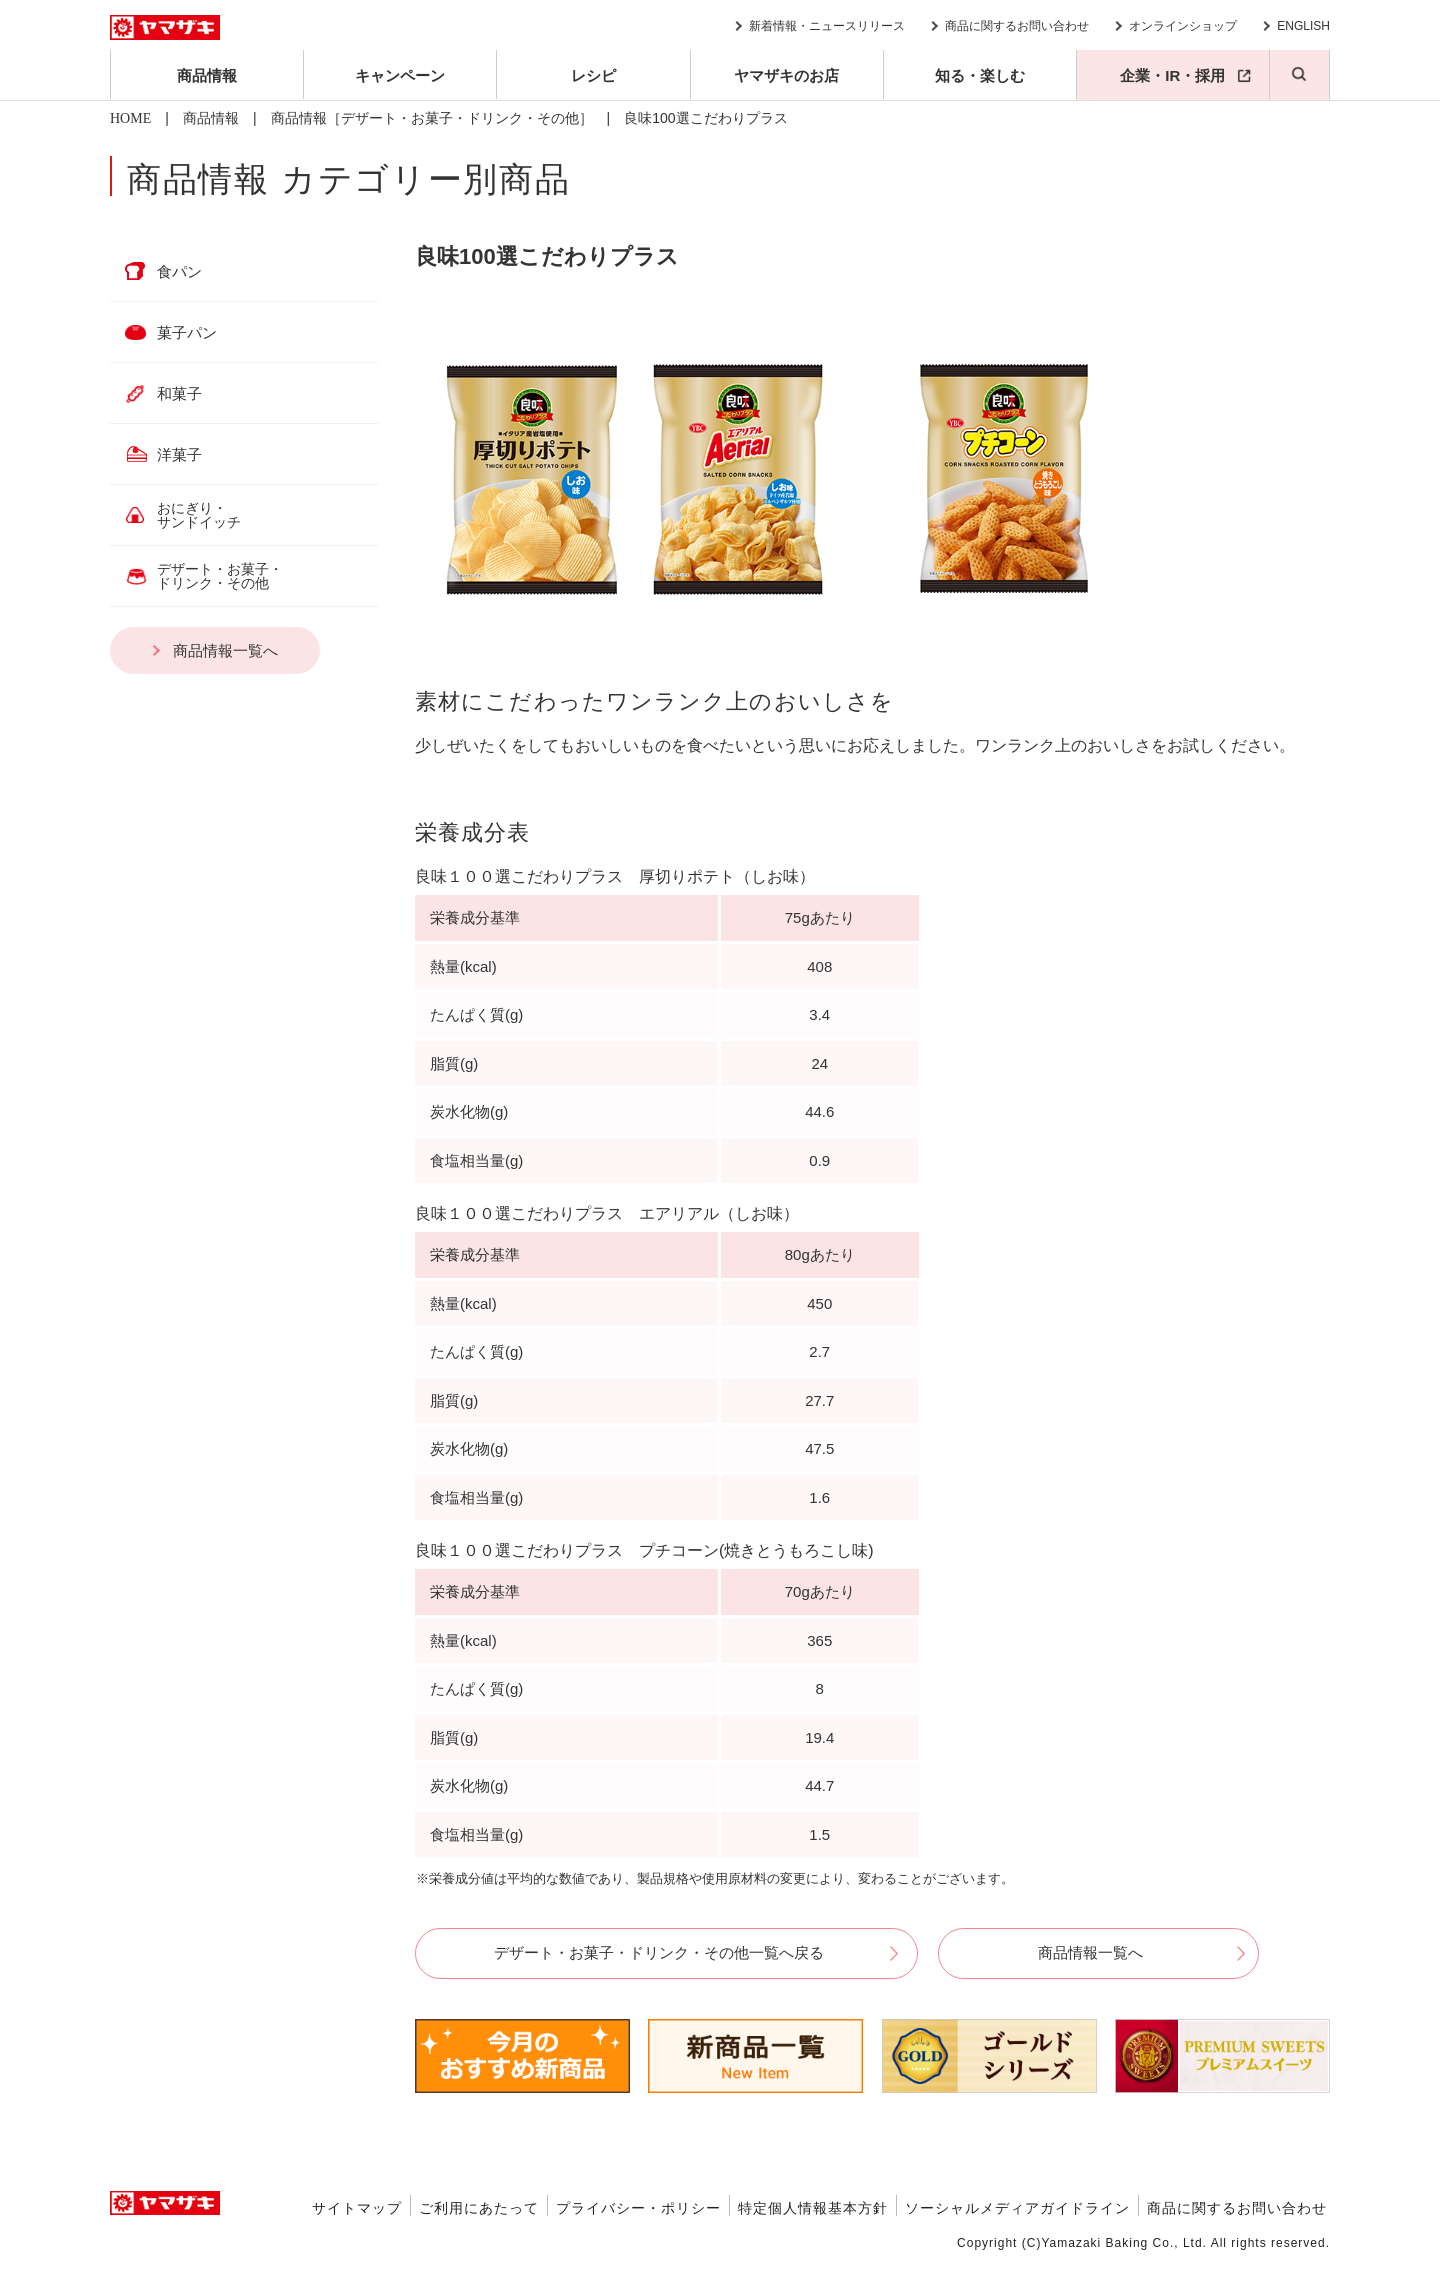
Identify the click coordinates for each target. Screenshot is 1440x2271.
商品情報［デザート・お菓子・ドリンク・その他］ (432, 118)
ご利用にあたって (479, 2208)
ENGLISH (1303, 26)
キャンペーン (400, 75)
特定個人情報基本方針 (813, 2208)
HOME (130, 118)
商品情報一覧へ (1090, 1952)
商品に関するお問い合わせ (1017, 26)
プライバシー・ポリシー (638, 2208)
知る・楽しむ (980, 75)
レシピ (593, 75)
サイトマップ (357, 2208)
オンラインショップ (1183, 26)
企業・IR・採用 (1172, 75)
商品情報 (207, 75)
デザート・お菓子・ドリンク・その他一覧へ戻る (659, 1952)
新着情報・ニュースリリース (827, 26)
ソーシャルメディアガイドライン (1017, 2208)
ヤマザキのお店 (786, 75)
